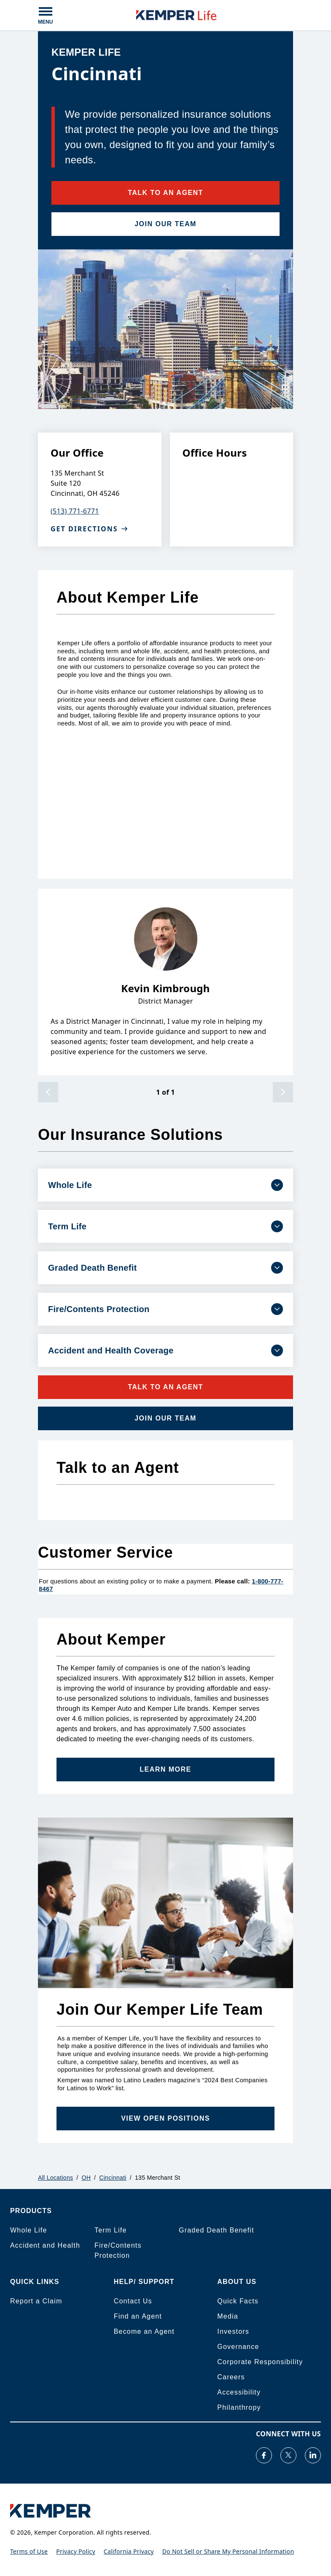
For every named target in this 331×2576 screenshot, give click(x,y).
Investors (233, 2331)
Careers (231, 2377)
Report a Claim (36, 2301)
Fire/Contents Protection (118, 2250)
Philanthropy (239, 2407)
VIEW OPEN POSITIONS (165, 2118)
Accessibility (239, 2392)
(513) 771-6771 (75, 511)
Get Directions (89, 528)
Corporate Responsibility (260, 2361)
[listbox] (165, 982)
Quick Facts (237, 2301)
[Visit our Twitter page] (288, 2455)
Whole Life (28, 2230)
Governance (238, 2346)
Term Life (110, 2230)
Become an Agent (144, 2331)
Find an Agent (138, 2316)
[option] (165, 982)
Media (227, 2316)
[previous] (48, 1092)
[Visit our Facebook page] (264, 2455)
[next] (283, 1092)
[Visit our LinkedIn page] (313, 2455)
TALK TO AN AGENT (165, 192)
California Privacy (129, 2551)
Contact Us (133, 2301)
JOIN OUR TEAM (165, 223)
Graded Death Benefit (216, 2230)
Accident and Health (45, 2245)
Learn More (165, 1769)
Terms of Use (29, 2551)
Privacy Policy (75, 2551)
